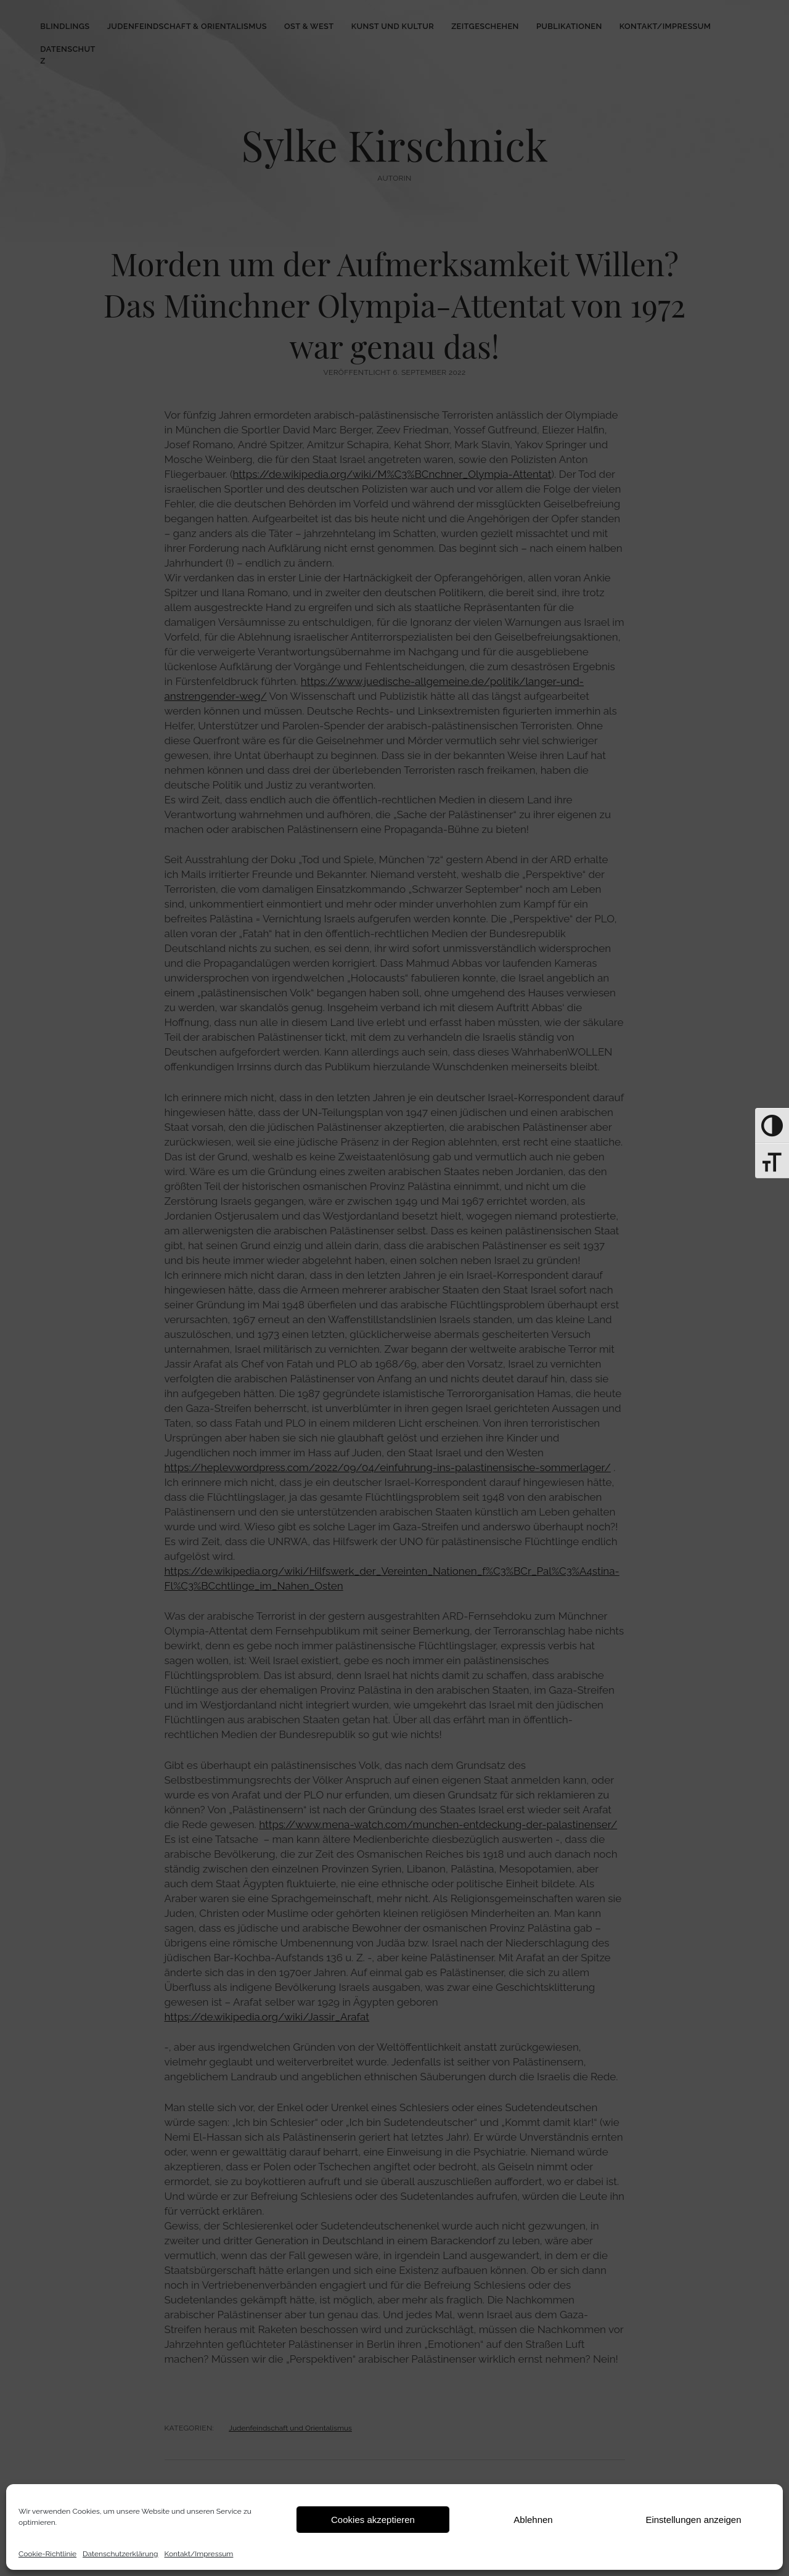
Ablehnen (532, 2519)
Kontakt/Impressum (199, 2553)
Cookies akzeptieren (373, 2519)
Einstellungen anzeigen (693, 2519)
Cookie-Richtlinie (47, 2553)
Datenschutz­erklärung (120, 2553)
